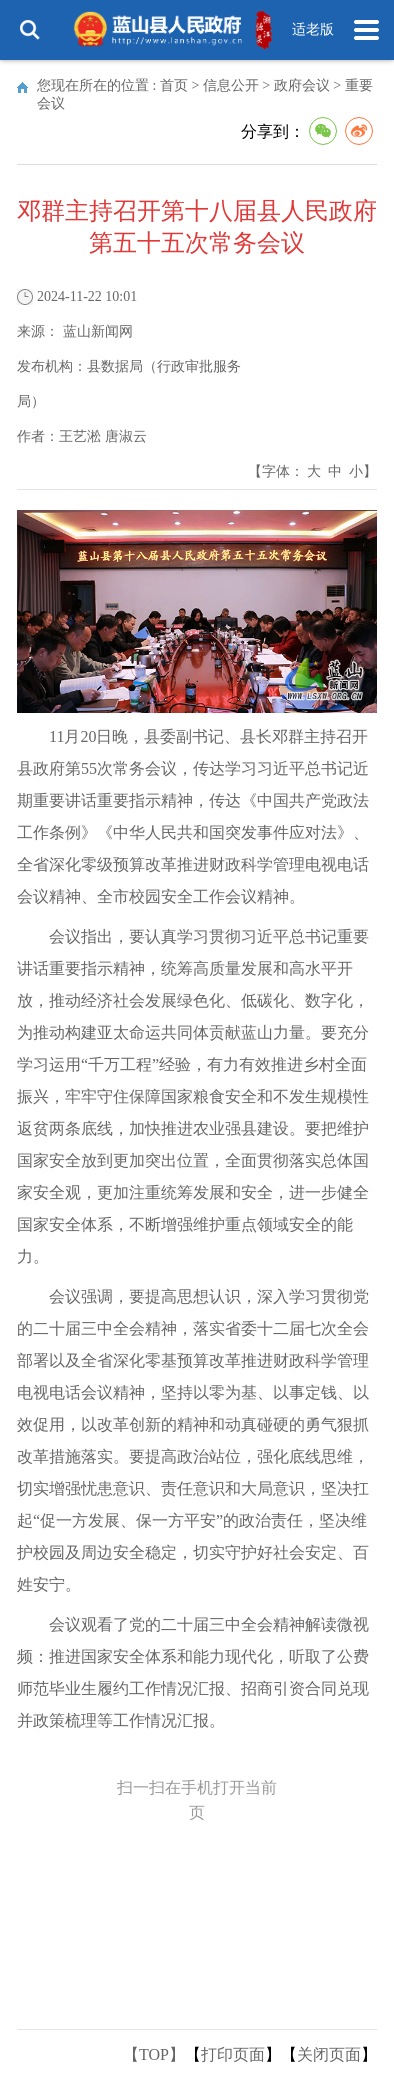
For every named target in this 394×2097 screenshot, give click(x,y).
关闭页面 (329, 2054)
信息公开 (231, 85)
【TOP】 (154, 2054)
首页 (174, 85)
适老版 (313, 29)
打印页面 (233, 2054)
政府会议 (302, 85)
